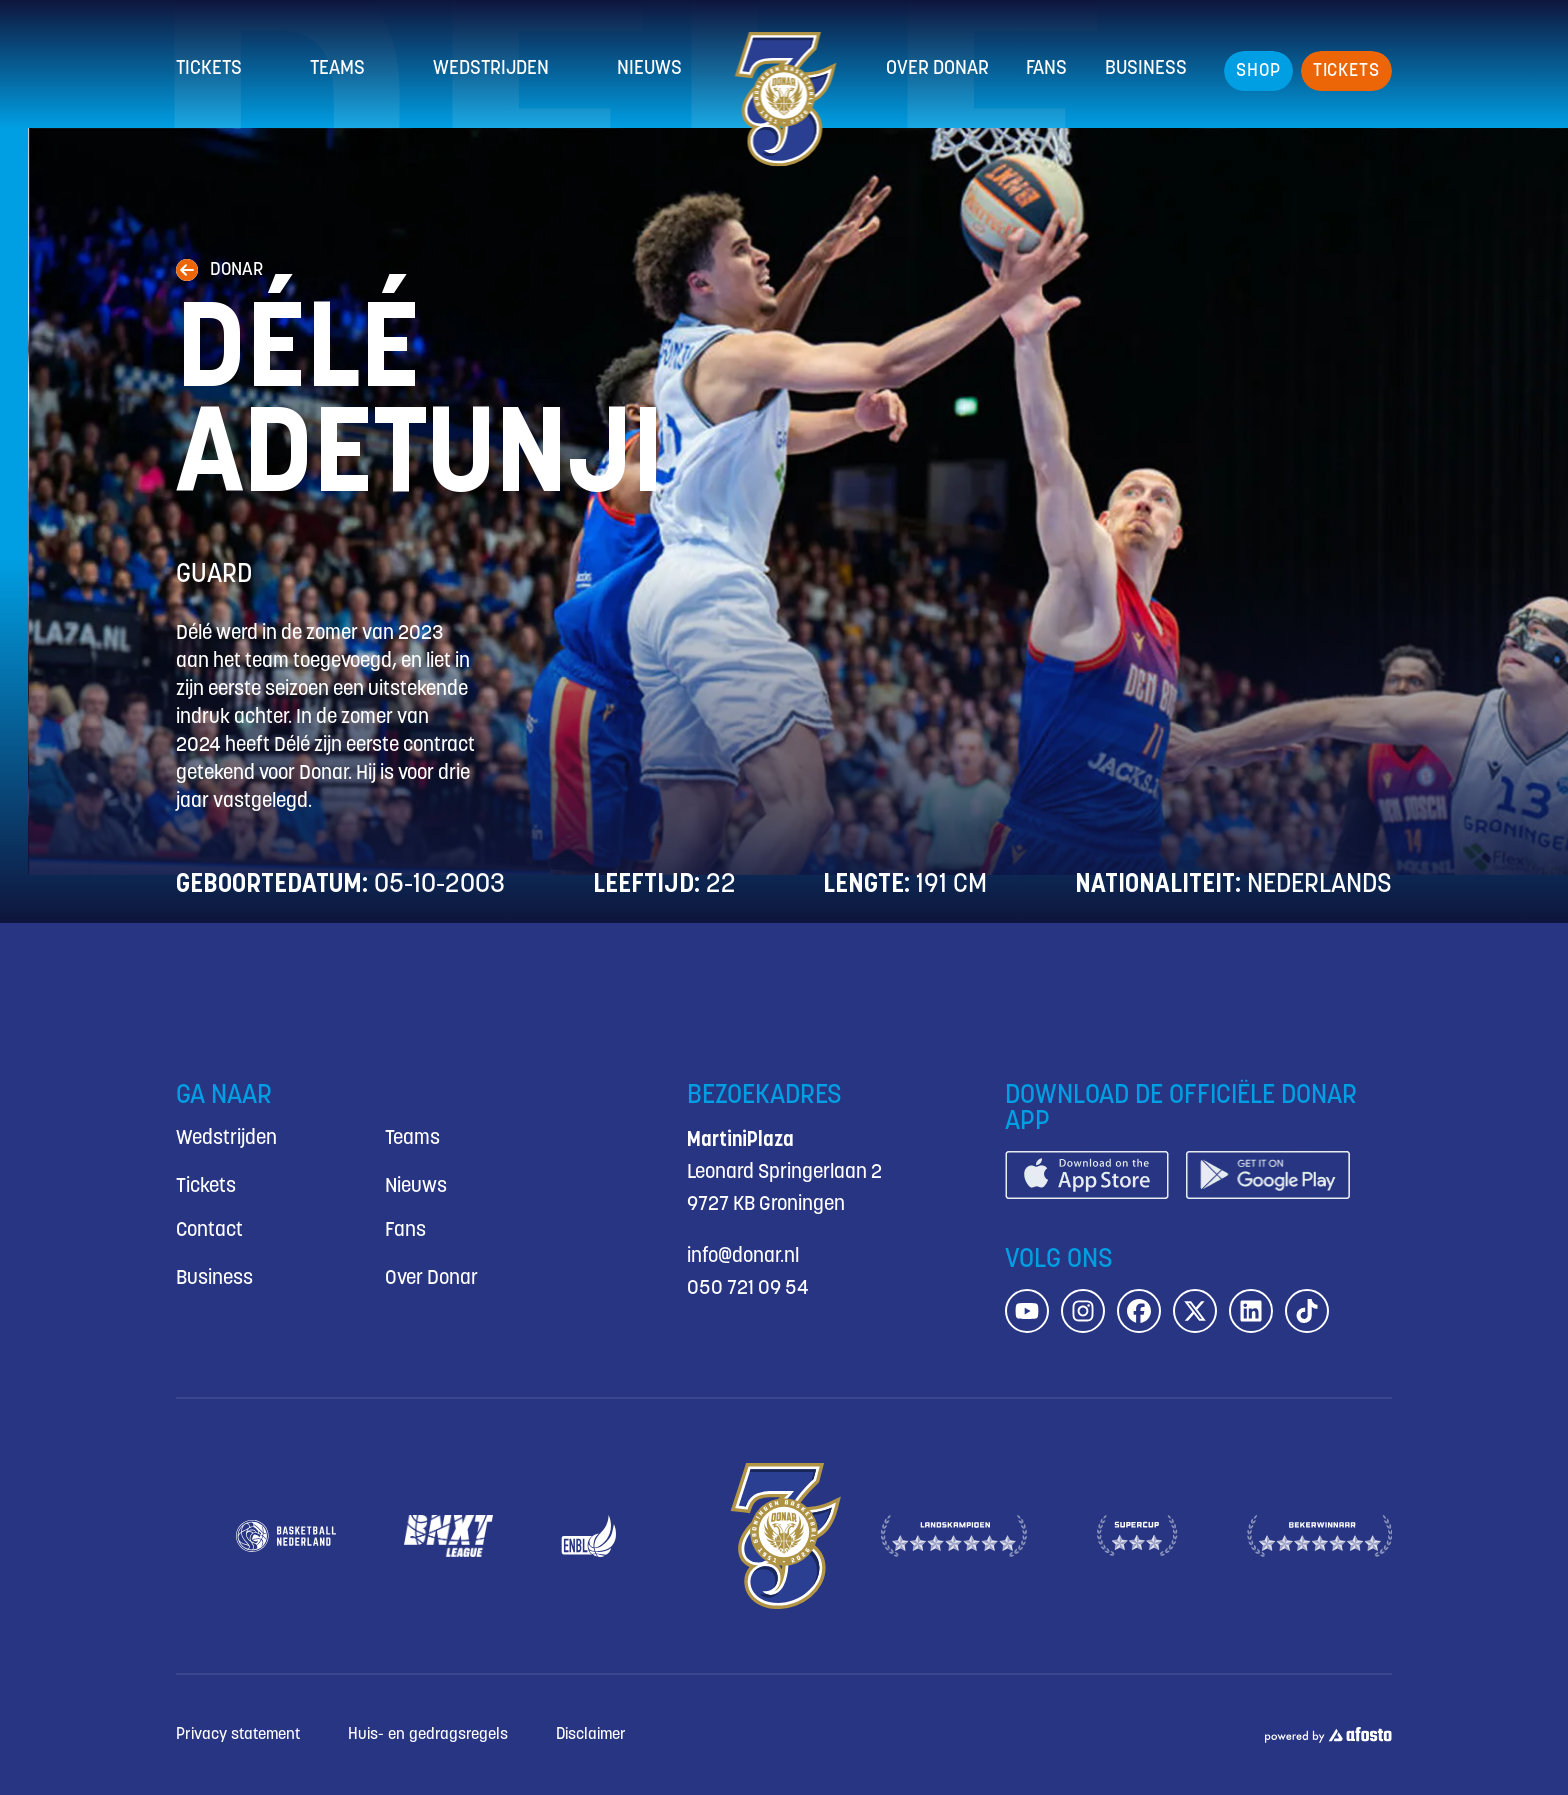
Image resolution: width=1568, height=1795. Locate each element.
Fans (1046, 69)
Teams (337, 69)
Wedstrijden (491, 69)
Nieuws (649, 69)
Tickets (209, 69)
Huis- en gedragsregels (428, 1734)
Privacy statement (238, 1734)
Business (1146, 69)
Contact (209, 1230)
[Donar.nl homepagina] (784, 99)
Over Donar (937, 69)
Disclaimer (591, 1734)
